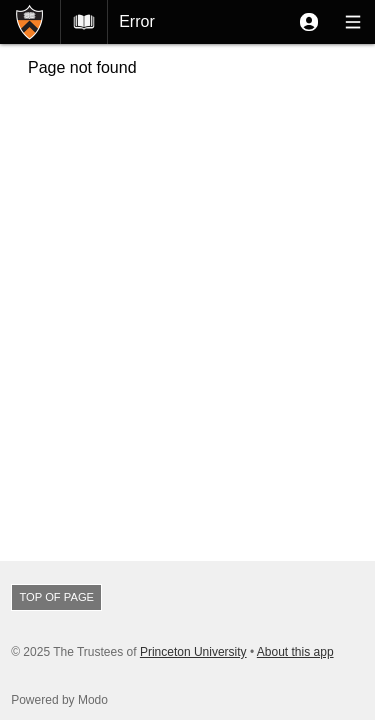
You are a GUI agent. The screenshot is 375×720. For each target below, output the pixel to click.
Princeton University (193, 652)
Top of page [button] (56, 597)
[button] (309, 22)
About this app (295, 652)
